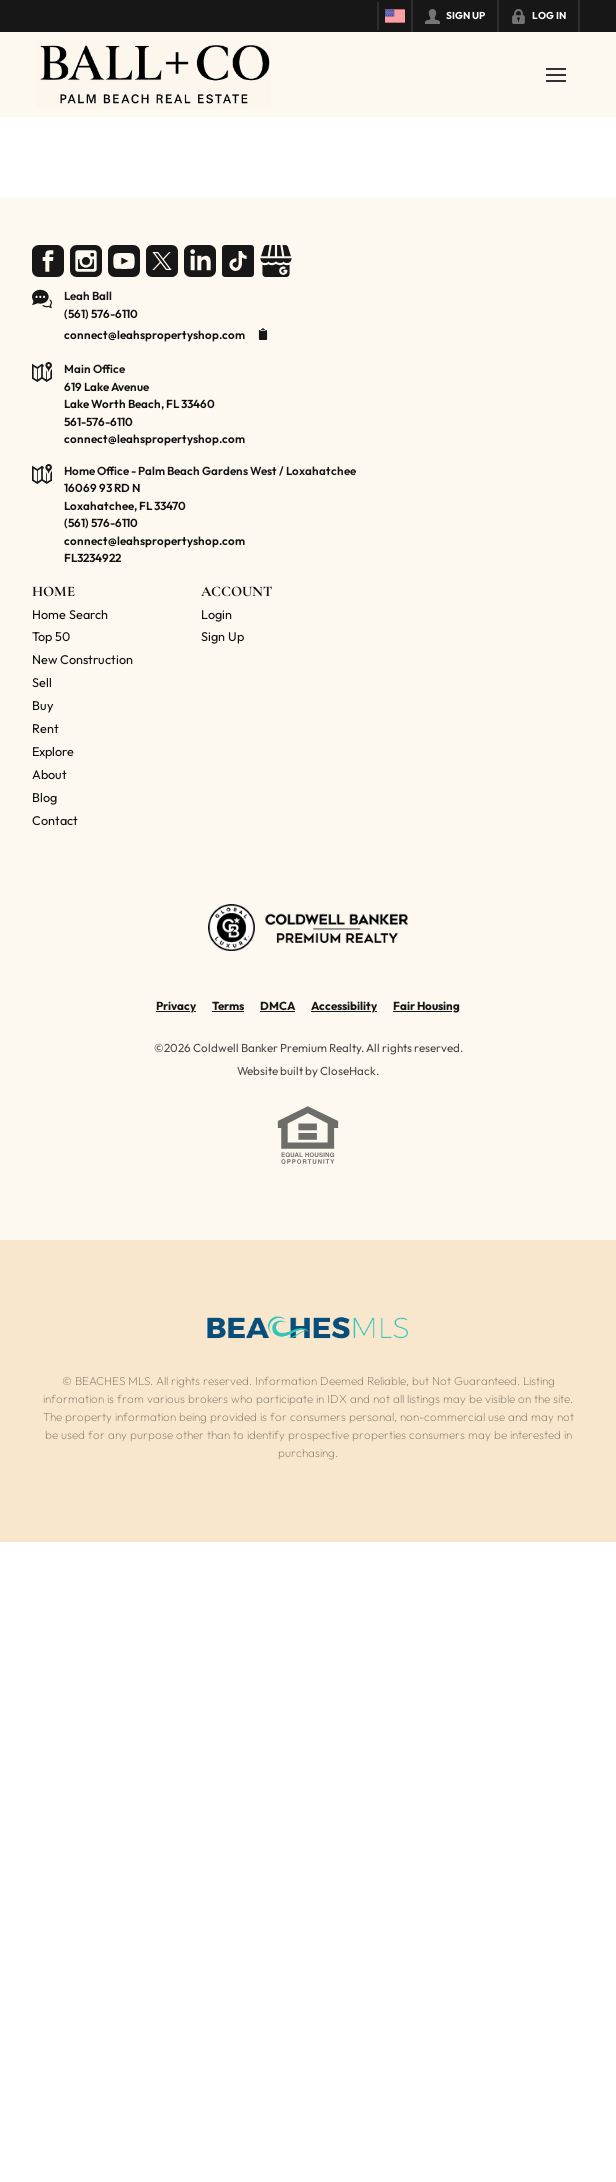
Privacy (176, 1005)
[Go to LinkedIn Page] (200, 261)
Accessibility (344, 1005)
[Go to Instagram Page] (86, 261)
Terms (228, 1005)
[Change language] (395, 16)
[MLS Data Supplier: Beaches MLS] (308, 1328)
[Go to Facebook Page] (48, 261)
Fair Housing (426, 1005)
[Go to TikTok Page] (238, 261)
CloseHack (348, 1070)
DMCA (277, 1005)
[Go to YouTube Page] (124, 261)
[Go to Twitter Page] (162, 261)
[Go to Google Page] (276, 261)
